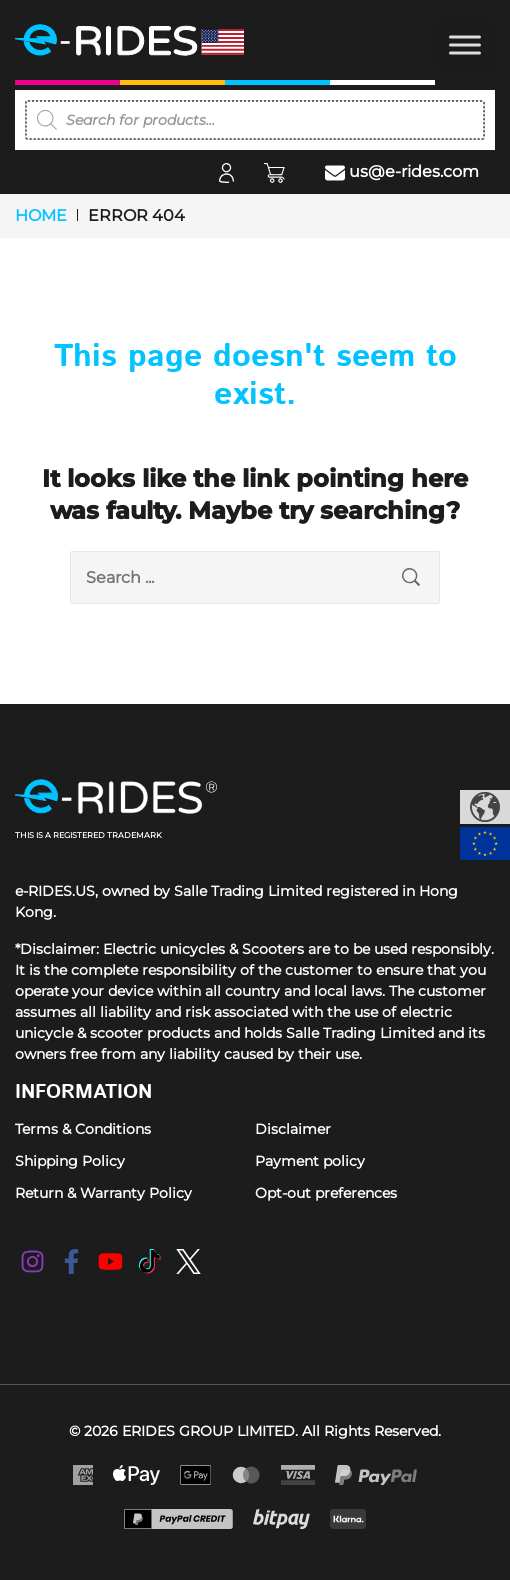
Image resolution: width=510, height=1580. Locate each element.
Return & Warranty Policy (103, 1193)
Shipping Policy (70, 1161)
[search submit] (411, 577)
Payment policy (310, 1161)
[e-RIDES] (155, 40)
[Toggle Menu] (465, 44)
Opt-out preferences (326, 1193)
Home (41, 215)
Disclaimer (293, 1129)
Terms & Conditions (83, 1129)
